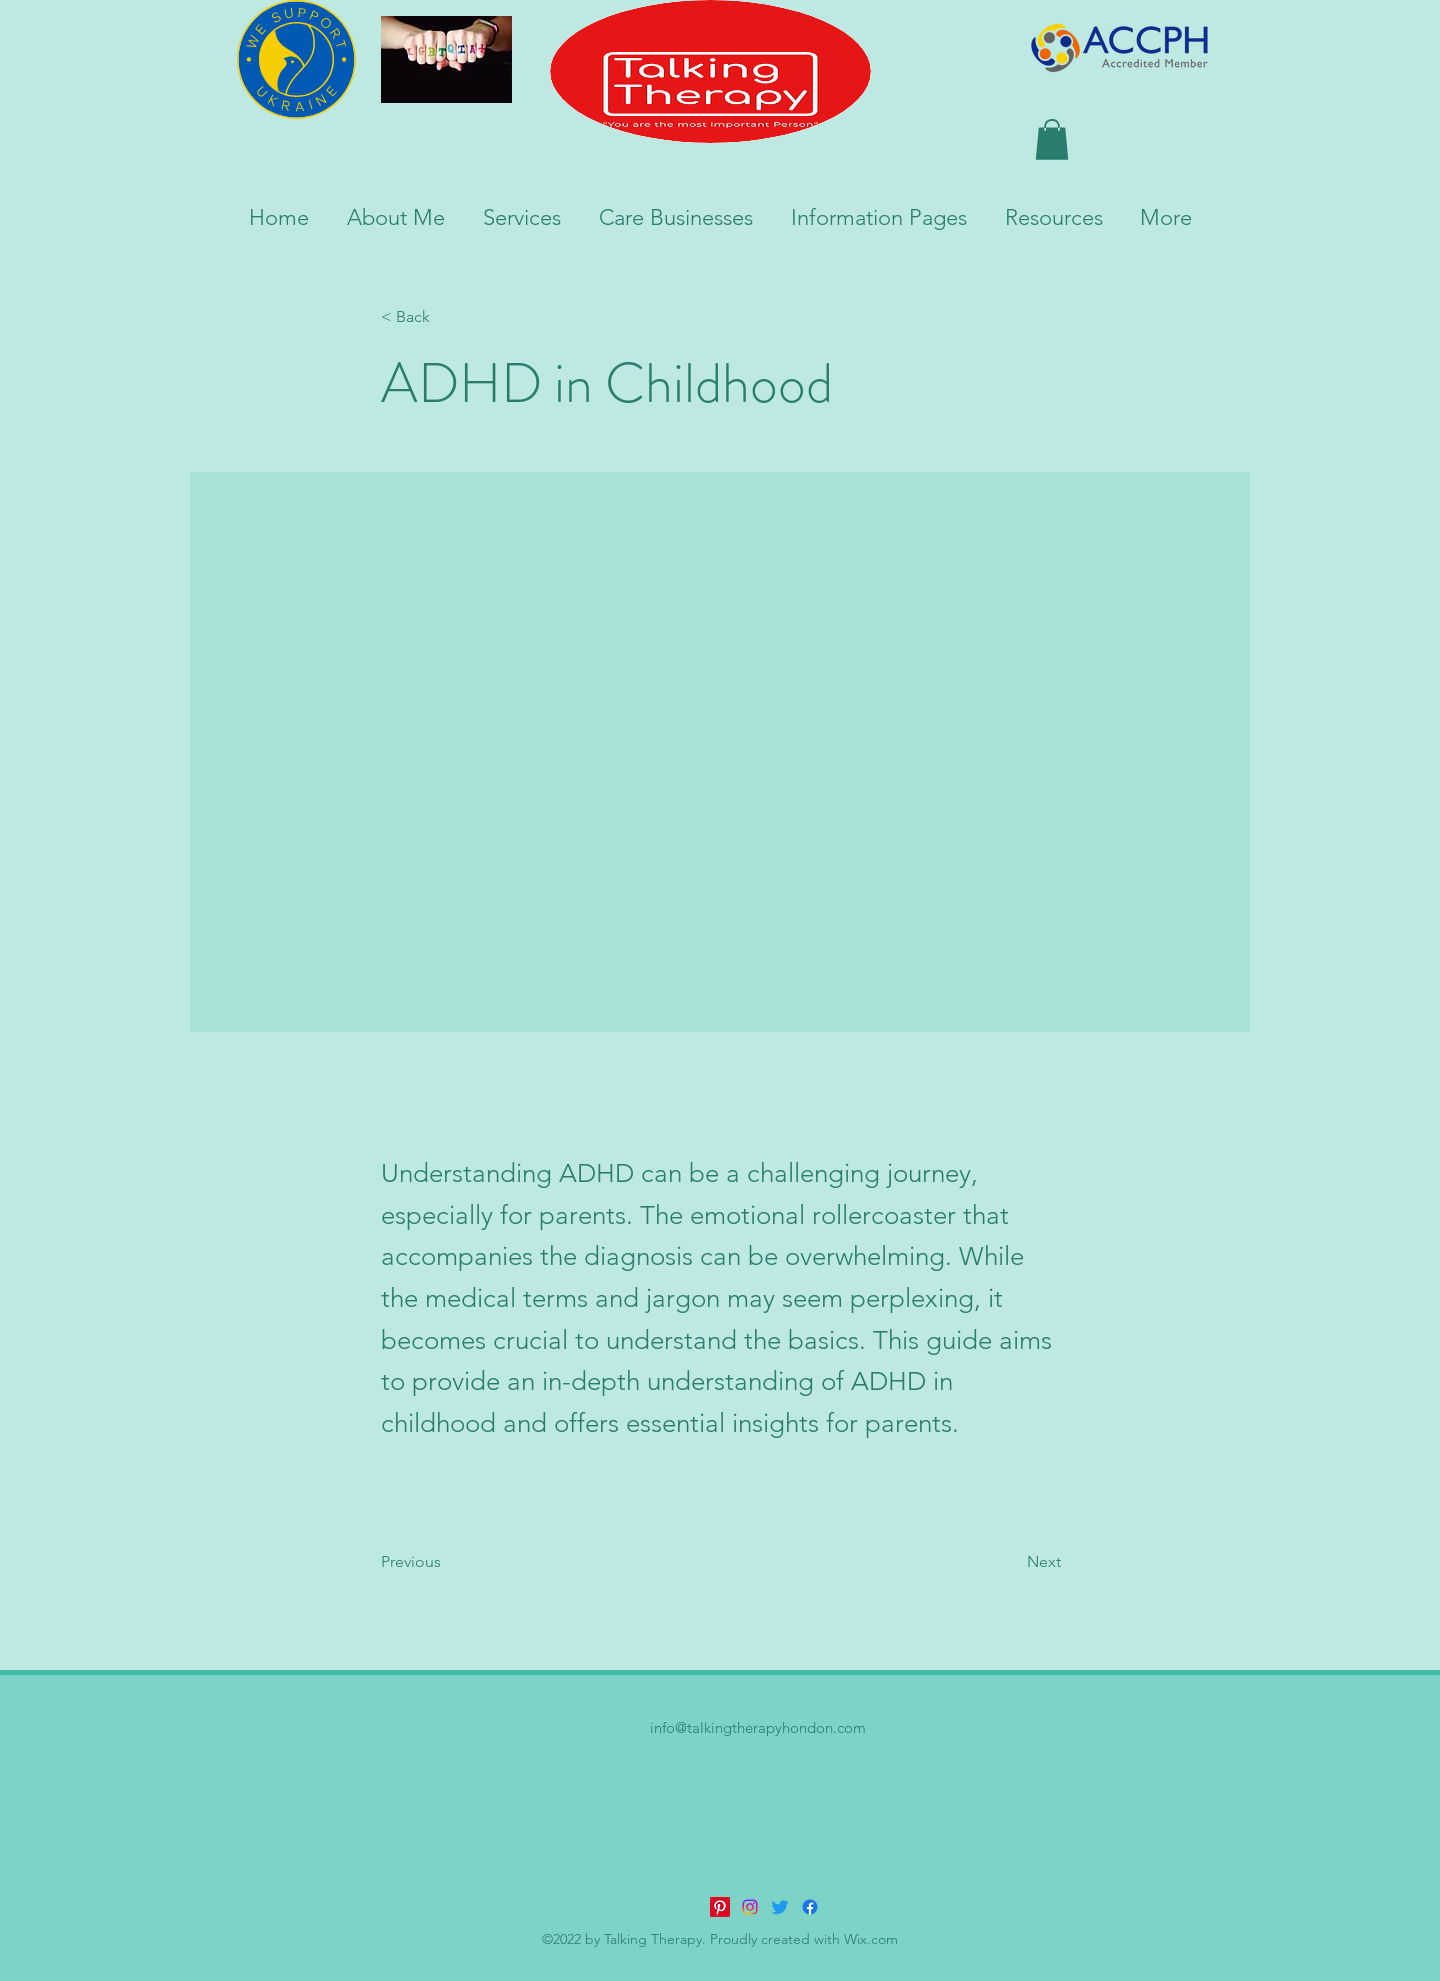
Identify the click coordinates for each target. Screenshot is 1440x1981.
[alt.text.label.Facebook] (810, 1907)
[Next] (1011, 1562)
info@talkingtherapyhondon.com (758, 1727)
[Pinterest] (720, 1907)
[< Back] (447, 317)
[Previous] (447, 1562)
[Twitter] (780, 1907)
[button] (1052, 139)
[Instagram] (750, 1907)
